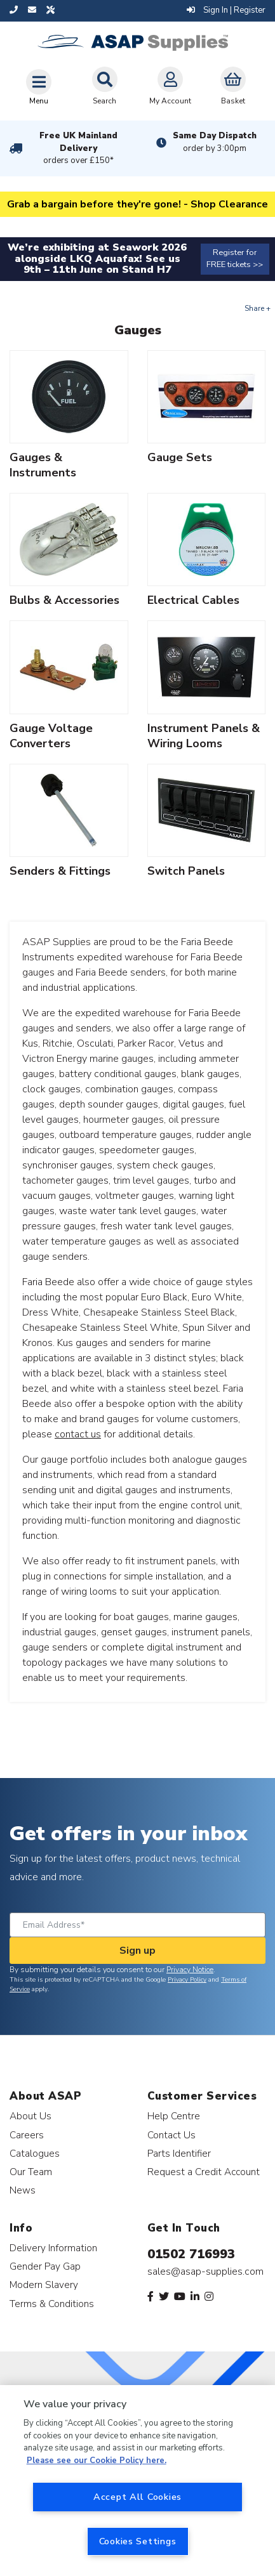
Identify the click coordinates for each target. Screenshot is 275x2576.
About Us (30, 2115)
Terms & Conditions (52, 2303)
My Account (170, 86)
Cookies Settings (138, 2541)
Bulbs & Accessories (64, 600)
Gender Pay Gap (45, 2266)
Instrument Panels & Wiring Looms (203, 736)
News (23, 2190)
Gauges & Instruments (43, 465)
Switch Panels (186, 871)
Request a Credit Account (203, 2171)
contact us (78, 1434)
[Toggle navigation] (39, 87)
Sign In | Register (226, 10)
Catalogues (35, 2153)
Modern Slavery (44, 2284)
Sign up (137, 1951)
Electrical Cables (193, 600)
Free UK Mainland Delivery (78, 148)
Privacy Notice (189, 1970)
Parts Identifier (179, 2153)
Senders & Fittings (60, 871)
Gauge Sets (179, 457)
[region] (137, 2480)
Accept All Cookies (137, 2496)
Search (104, 86)
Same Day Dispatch (215, 142)
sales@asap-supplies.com (205, 2272)
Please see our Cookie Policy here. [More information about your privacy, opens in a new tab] (96, 2460)
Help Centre (173, 2115)
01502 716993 (191, 2254)
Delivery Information (53, 2247)
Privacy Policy (187, 1979)
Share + (258, 308)
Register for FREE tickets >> (234, 258)
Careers (27, 2134)
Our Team (31, 2171)
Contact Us (171, 2134)
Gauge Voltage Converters (51, 736)
